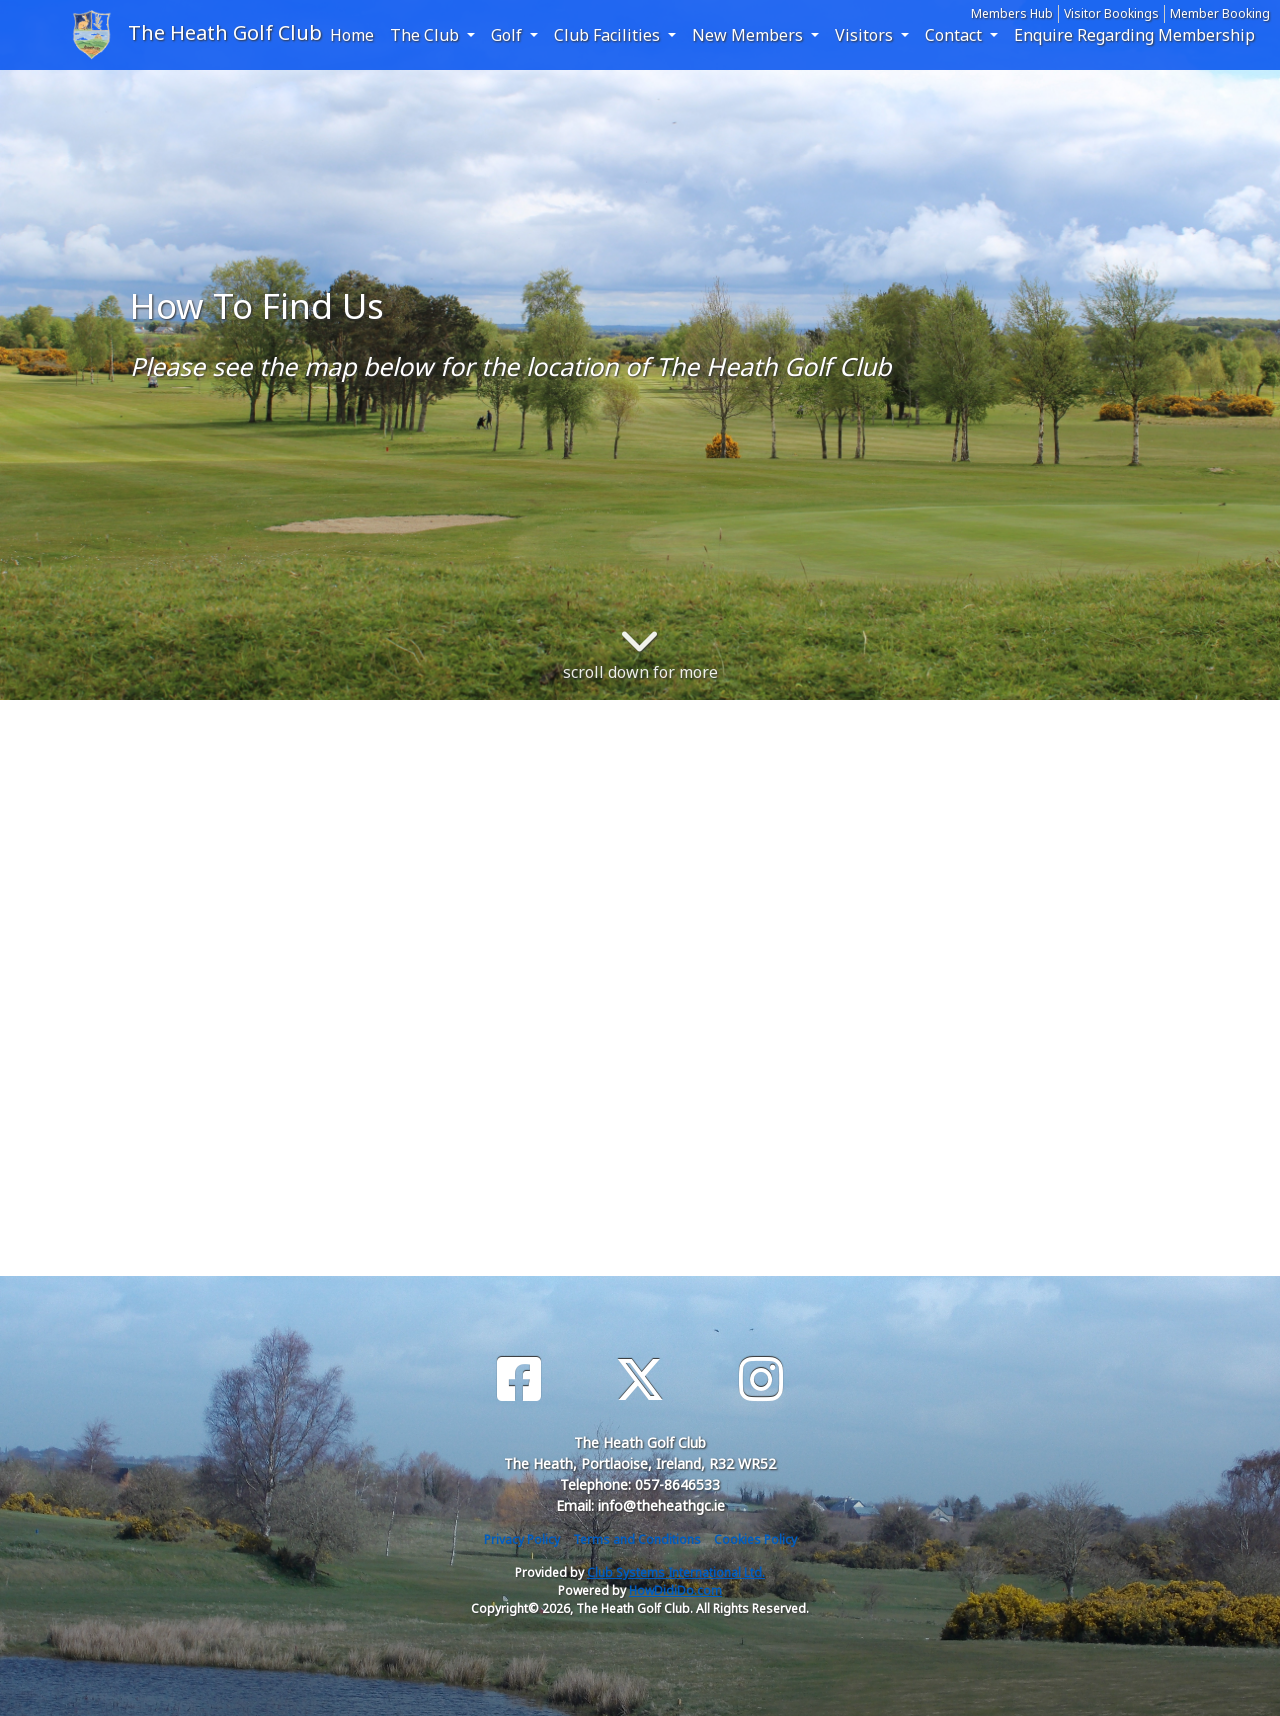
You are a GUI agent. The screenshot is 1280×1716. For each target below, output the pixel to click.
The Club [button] (426, 35)
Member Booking (1220, 13)
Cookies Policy (755, 1539)
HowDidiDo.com (675, 1590)
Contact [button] (955, 35)
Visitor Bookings (1111, 13)
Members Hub (1012, 13)
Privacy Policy (522, 1539)
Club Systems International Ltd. (676, 1572)
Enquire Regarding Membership (1134, 35)
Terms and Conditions (637, 1539)
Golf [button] (508, 35)
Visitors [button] (866, 35)
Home (352, 35)
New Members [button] (749, 35)
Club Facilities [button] (609, 35)
